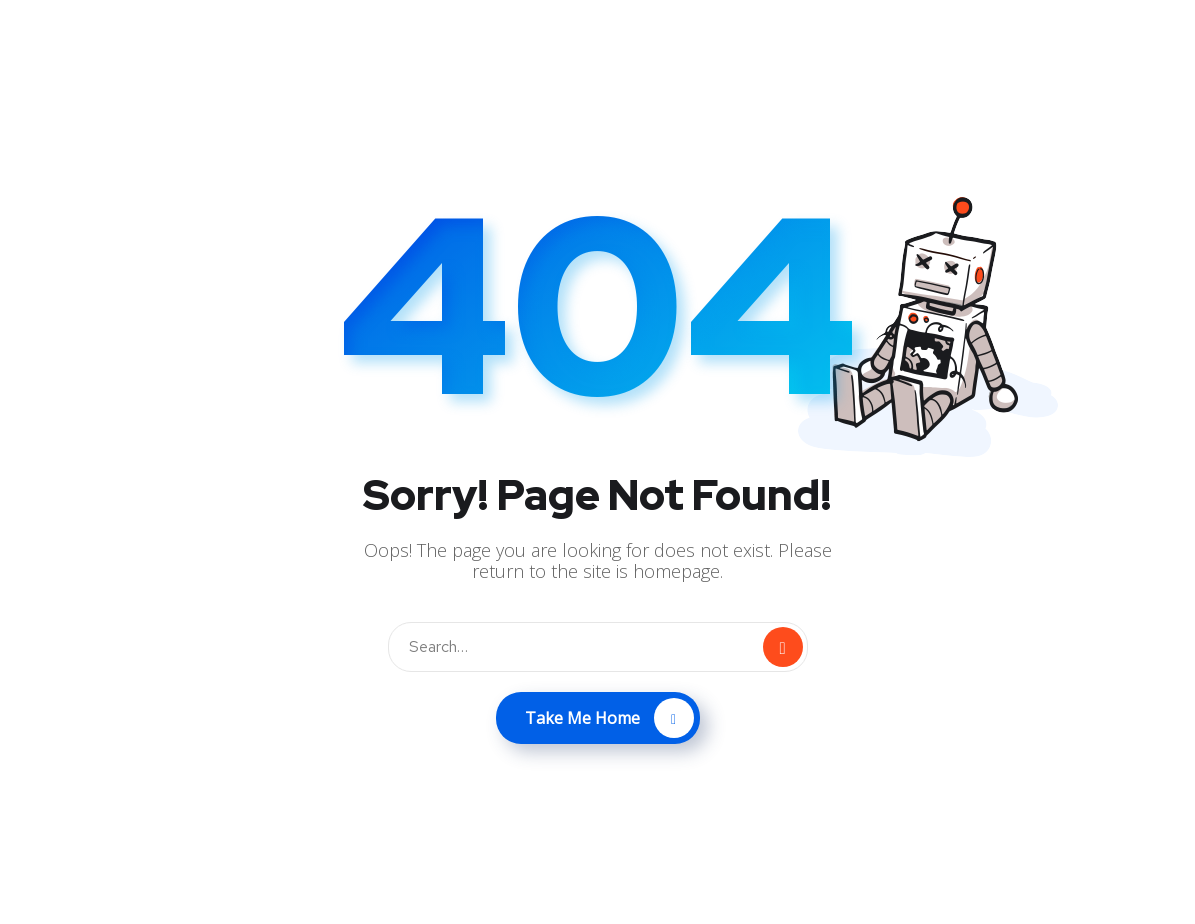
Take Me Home (609, 718)
